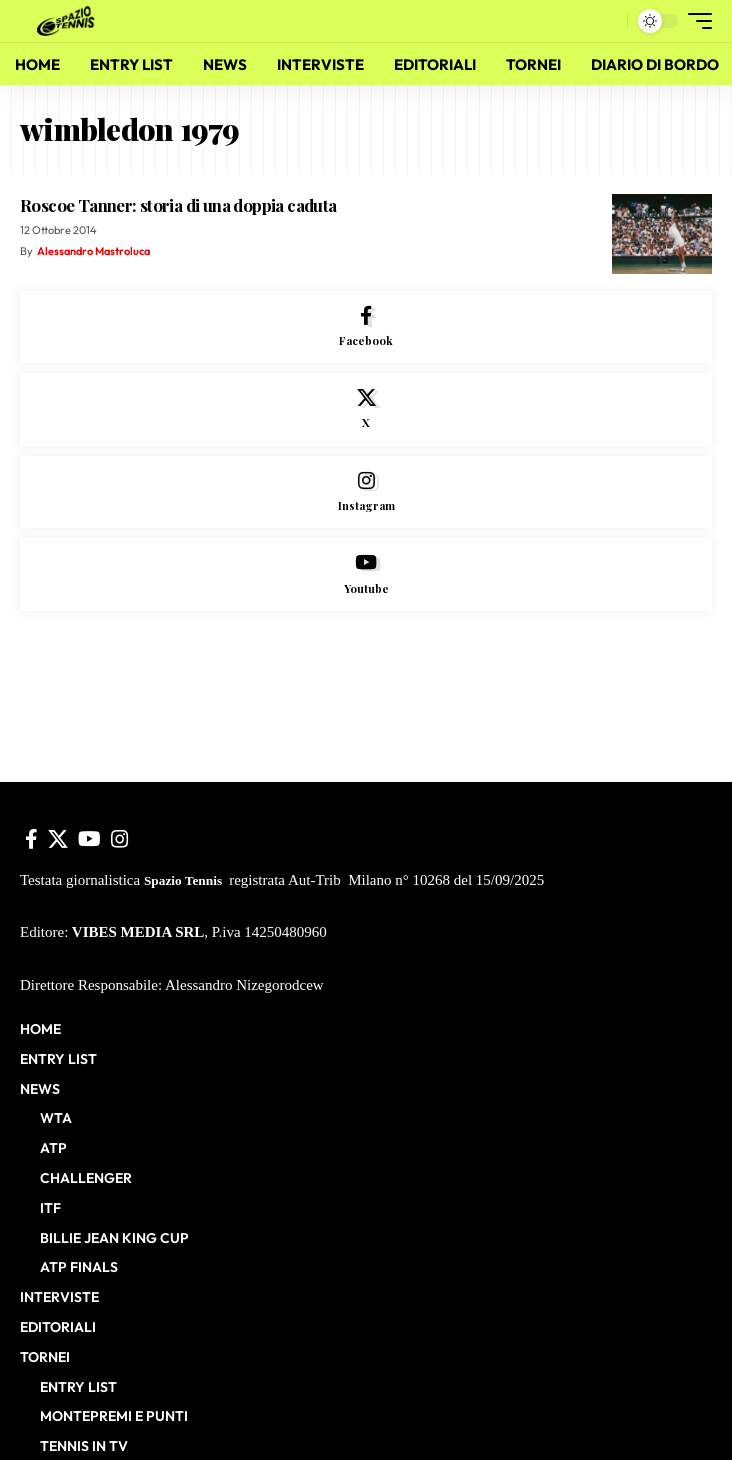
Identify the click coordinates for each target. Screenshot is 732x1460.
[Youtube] (366, 574)
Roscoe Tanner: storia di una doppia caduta (178, 205)
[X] (366, 409)
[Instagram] (366, 492)
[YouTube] (89, 839)
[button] (607, 21)
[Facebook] (366, 327)
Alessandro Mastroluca (93, 251)
